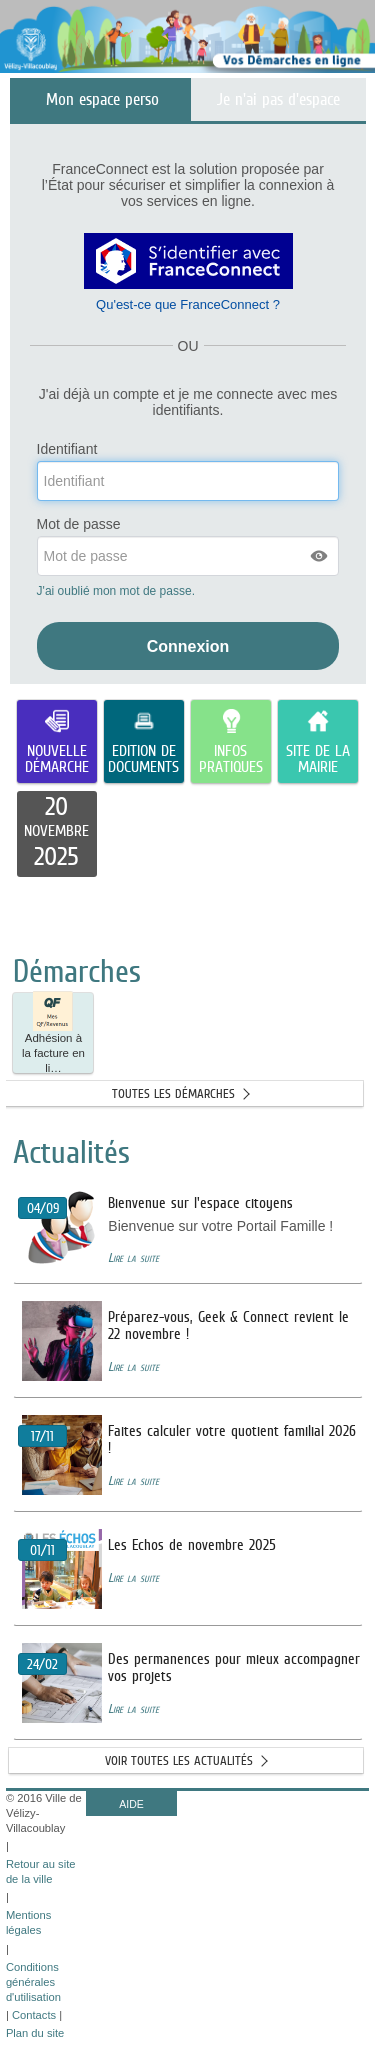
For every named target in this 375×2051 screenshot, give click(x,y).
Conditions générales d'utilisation (33, 1982)
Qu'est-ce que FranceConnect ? (188, 304)
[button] (320, 556)
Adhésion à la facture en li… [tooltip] (53, 1033)
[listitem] (57, 834)
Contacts (34, 2015)
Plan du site (35, 2033)
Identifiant (67, 449)
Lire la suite (133, 1257)
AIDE (131, 1804)
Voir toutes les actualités (179, 1760)
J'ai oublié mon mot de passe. (118, 591)
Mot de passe (79, 524)
